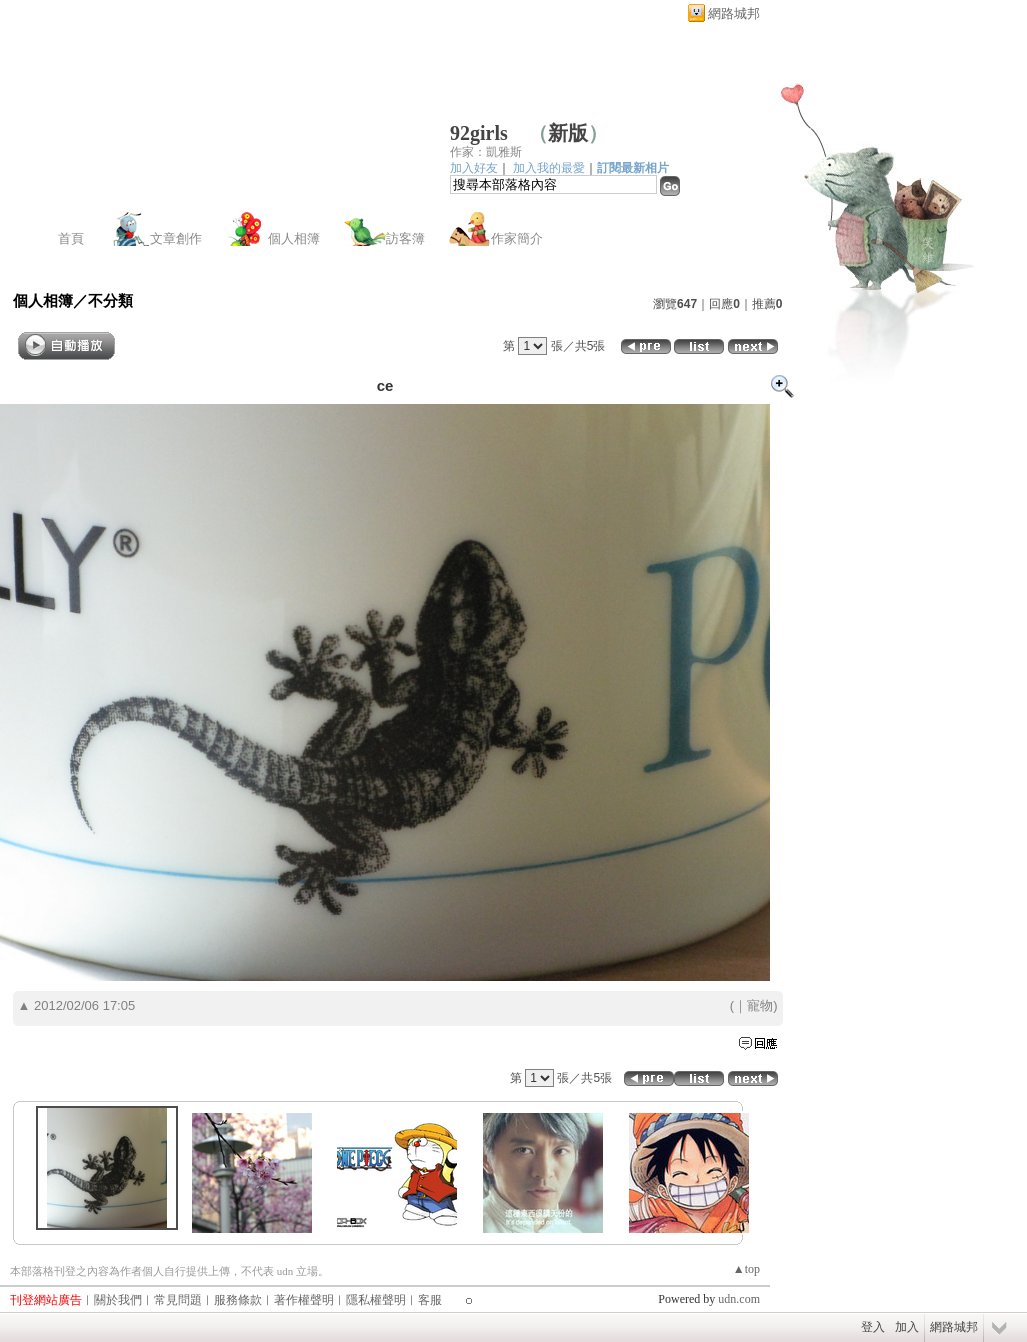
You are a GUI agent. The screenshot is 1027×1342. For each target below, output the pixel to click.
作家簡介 (517, 238)
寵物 (760, 1005)
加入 (907, 1327)
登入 (873, 1327)
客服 (430, 1300)
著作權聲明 (304, 1300)
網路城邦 (734, 13)
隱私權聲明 (376, 1300)
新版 (568, 133)
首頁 (71, 238)
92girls (479, 133)
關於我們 (118, 1300)
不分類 (110, 300)
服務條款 (238, 1300)
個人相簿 (294, 238)
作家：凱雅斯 (486, 152)
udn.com (739, 1299)
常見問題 (178, 1300)
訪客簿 (405, 238)
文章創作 (176, 238)
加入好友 (474, 168)
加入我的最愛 (549, 168)
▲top (746, 1269)
